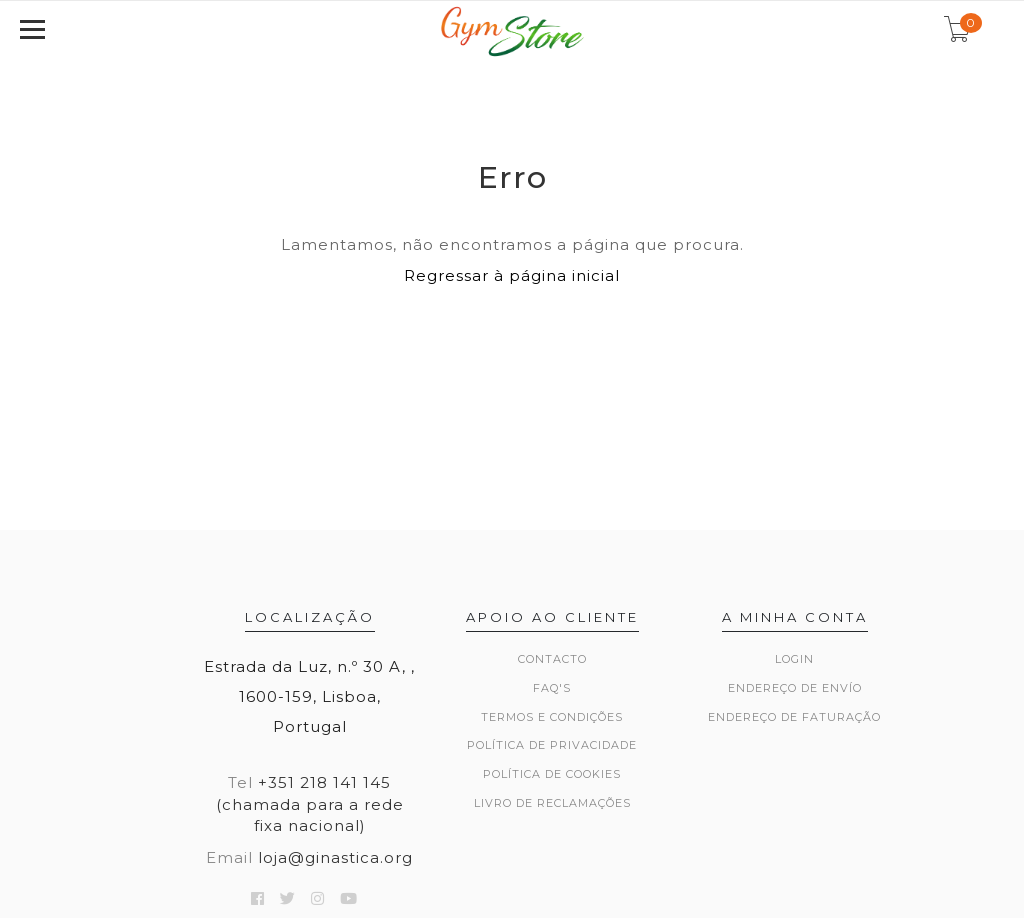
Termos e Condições (552, 717)
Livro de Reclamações (552, 803)
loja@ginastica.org (335, 857)
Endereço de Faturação (794, 717)
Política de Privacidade (552, 745)
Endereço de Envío (795, 688)
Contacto (552, 659)
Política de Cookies (552, 774)
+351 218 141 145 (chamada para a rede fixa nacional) (310, 804)
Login (794, 659)
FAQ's (552, 688)
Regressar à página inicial (512, 275)
